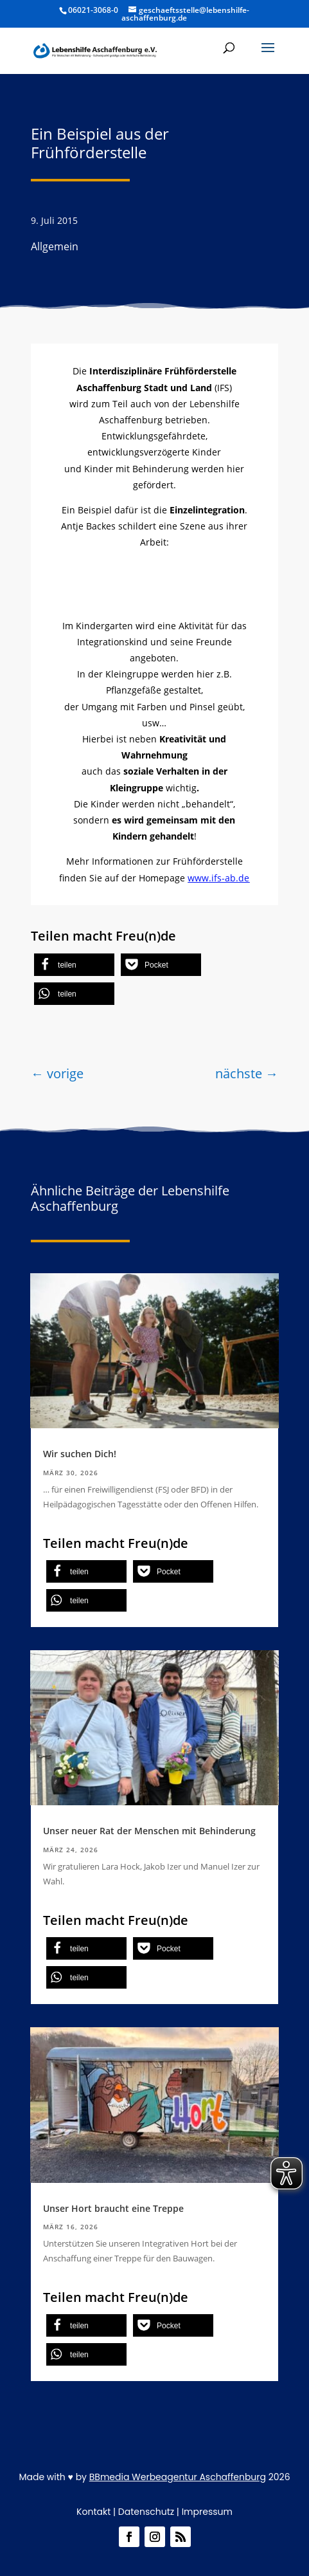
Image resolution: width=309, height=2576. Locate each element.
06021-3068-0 (93, 10)
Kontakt (93, 2511)
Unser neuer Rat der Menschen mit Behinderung (149, 1831)
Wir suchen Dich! (79, 1454)
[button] (268, 56)
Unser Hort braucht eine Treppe (113, 2208)
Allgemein (54, 246)
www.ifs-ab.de (218, 878)
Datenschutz (146, 2511)
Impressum (207, 2511)
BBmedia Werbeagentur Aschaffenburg (177, 2476)
